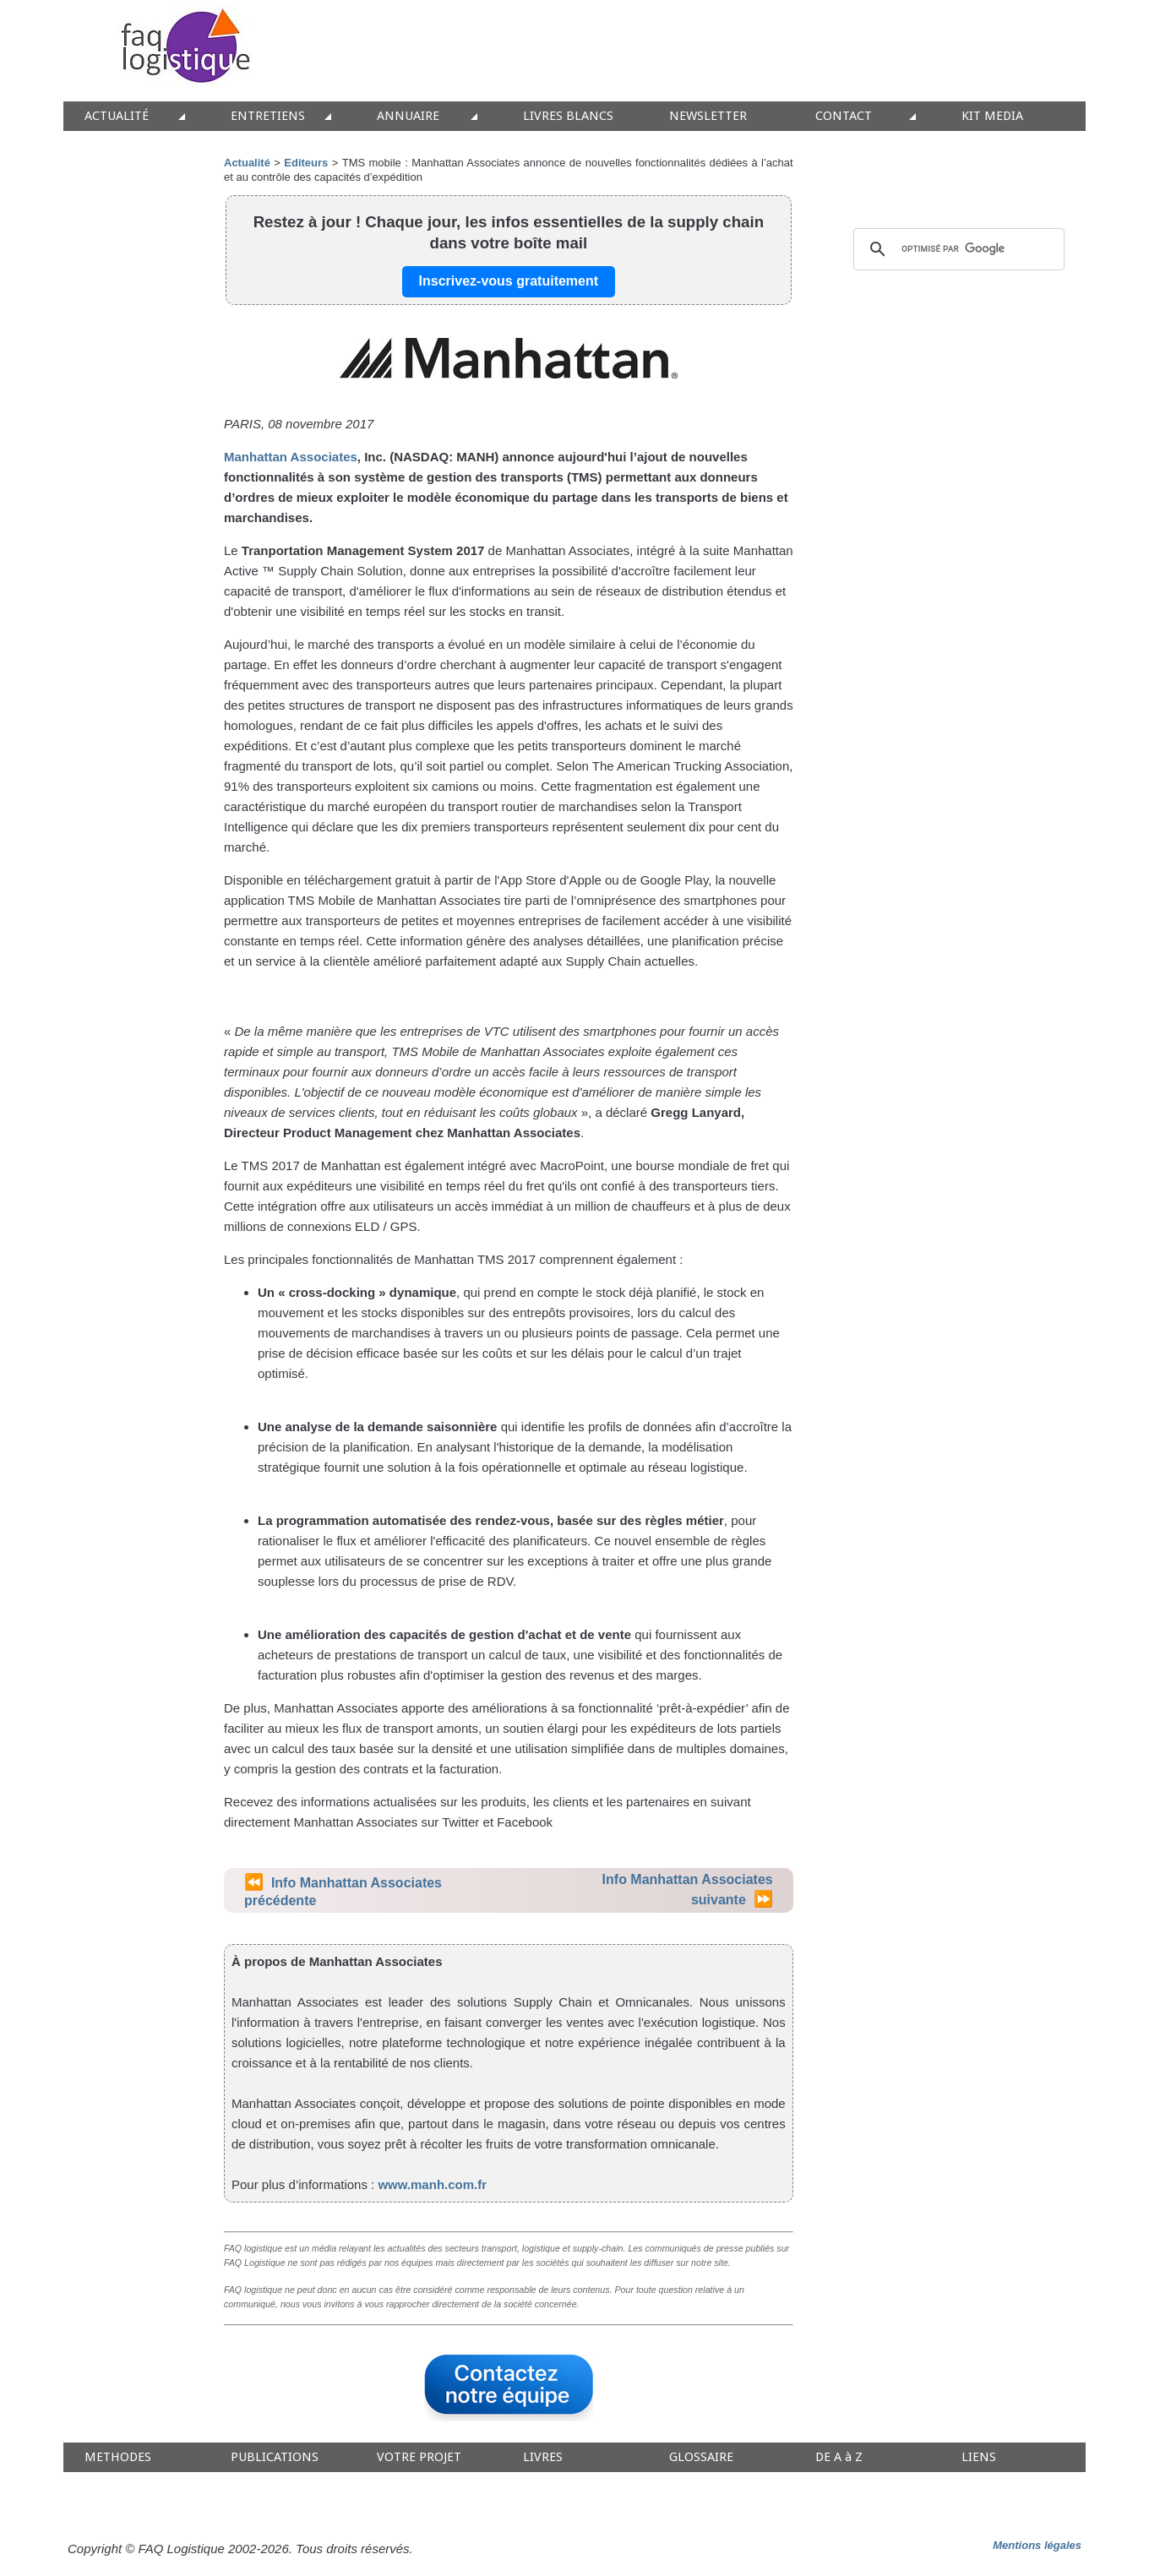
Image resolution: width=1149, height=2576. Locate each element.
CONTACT (843, 116)
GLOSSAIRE (701, 2457)
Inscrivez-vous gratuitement (509, 281)
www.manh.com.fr (432, 2184)
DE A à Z (839, 2457)
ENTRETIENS (268, 116)
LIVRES (543, 2457)
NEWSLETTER (708, 116)
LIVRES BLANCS (568, 116)
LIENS (978, 2457)
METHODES (117, 2457)
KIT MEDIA (992, 116)
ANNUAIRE (408, 116)
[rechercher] (956, 249)
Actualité (247, 162)
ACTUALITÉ (116, 116)
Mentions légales (1037, 2545)
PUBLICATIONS (275, 2457)
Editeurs (306, 162)
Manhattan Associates (290, 456)
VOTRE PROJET (419, 2457)
